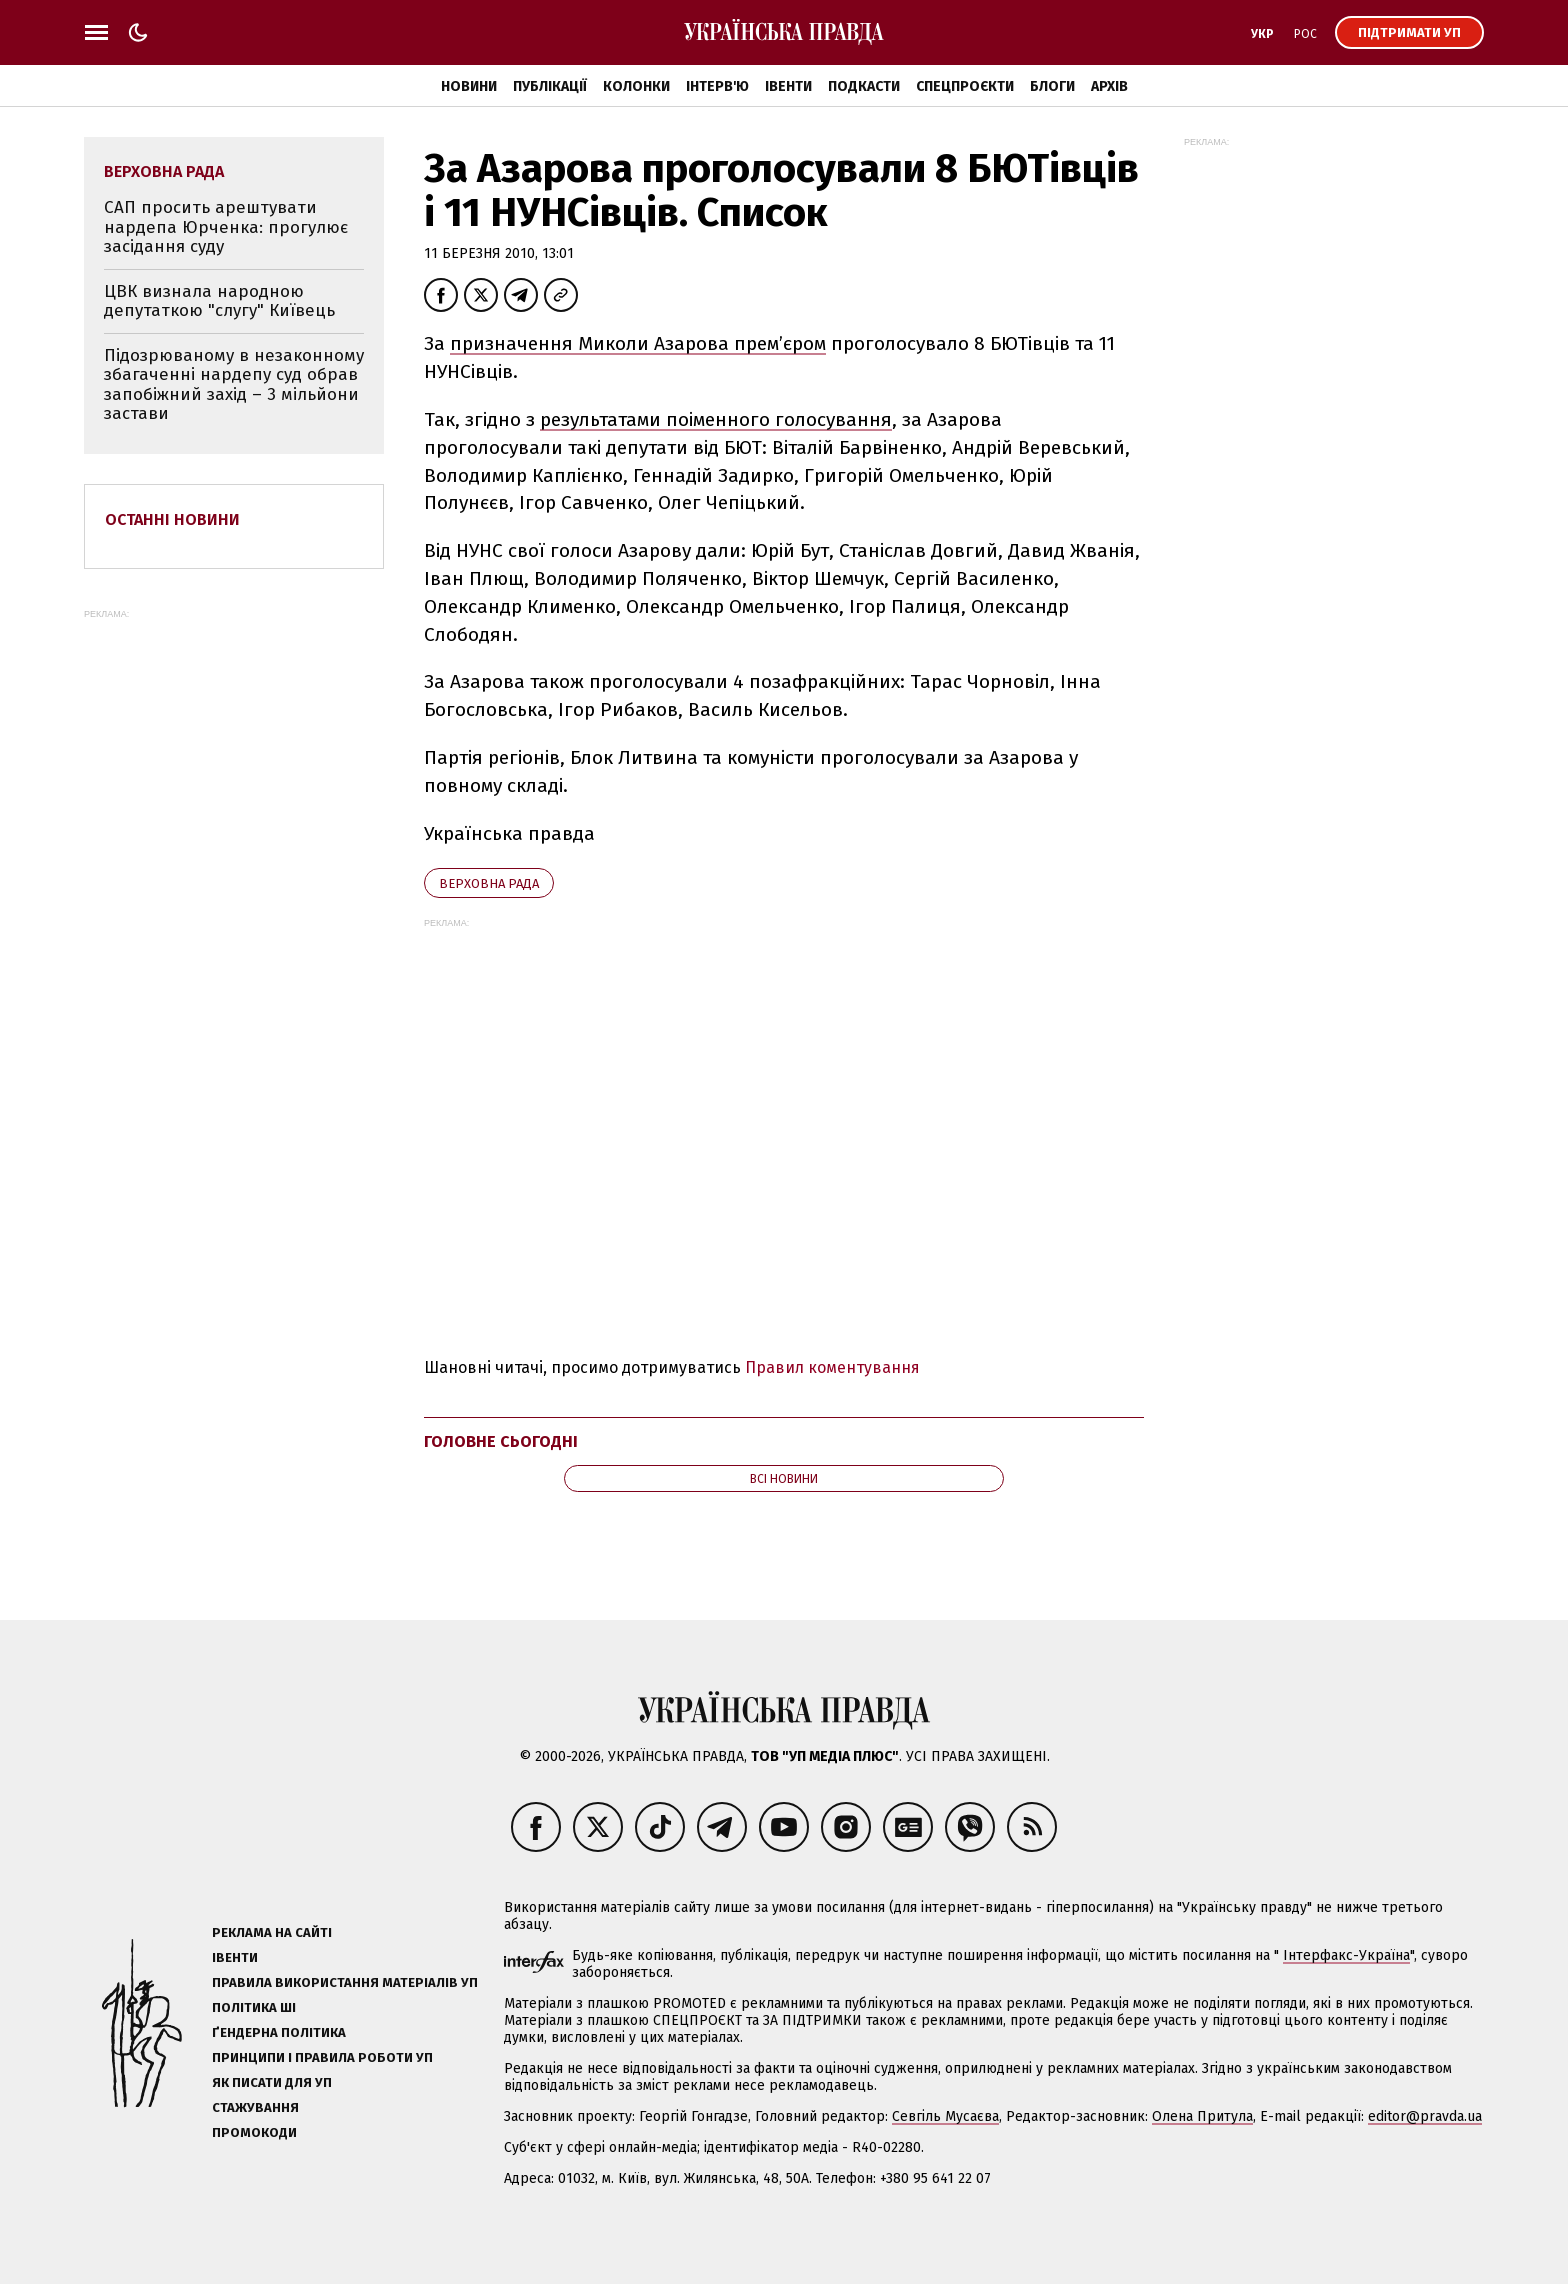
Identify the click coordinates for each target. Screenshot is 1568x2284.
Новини (469, 86)
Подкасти (864, 86)
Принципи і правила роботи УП (322, 2057)
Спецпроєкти (965, 86)
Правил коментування (832, 1367)
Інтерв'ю (717, 86)
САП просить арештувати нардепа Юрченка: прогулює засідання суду (226, 227)
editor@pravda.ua (1425, 2116)
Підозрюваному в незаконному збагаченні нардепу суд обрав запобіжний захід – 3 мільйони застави (234, 385)
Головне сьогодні (501, 1441)
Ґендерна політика (279, 2032)
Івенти (788, 86)
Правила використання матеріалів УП (345, 1982)
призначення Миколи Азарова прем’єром (638, 343)
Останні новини (172, 519)
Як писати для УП (272, 2082)
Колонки (636, 86)
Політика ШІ (254, 2007)
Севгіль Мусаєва (945, 2116)
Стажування (255, 2107)
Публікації (550, 86)
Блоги (1052, 86)
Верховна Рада (489, 883)
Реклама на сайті (272, 1932)
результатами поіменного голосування (716, 419)
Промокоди (254, 2132)
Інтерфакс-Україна (1346, 1955)
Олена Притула (1202, 2116)
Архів (1109, 86)
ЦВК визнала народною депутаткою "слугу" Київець (219, 301)
